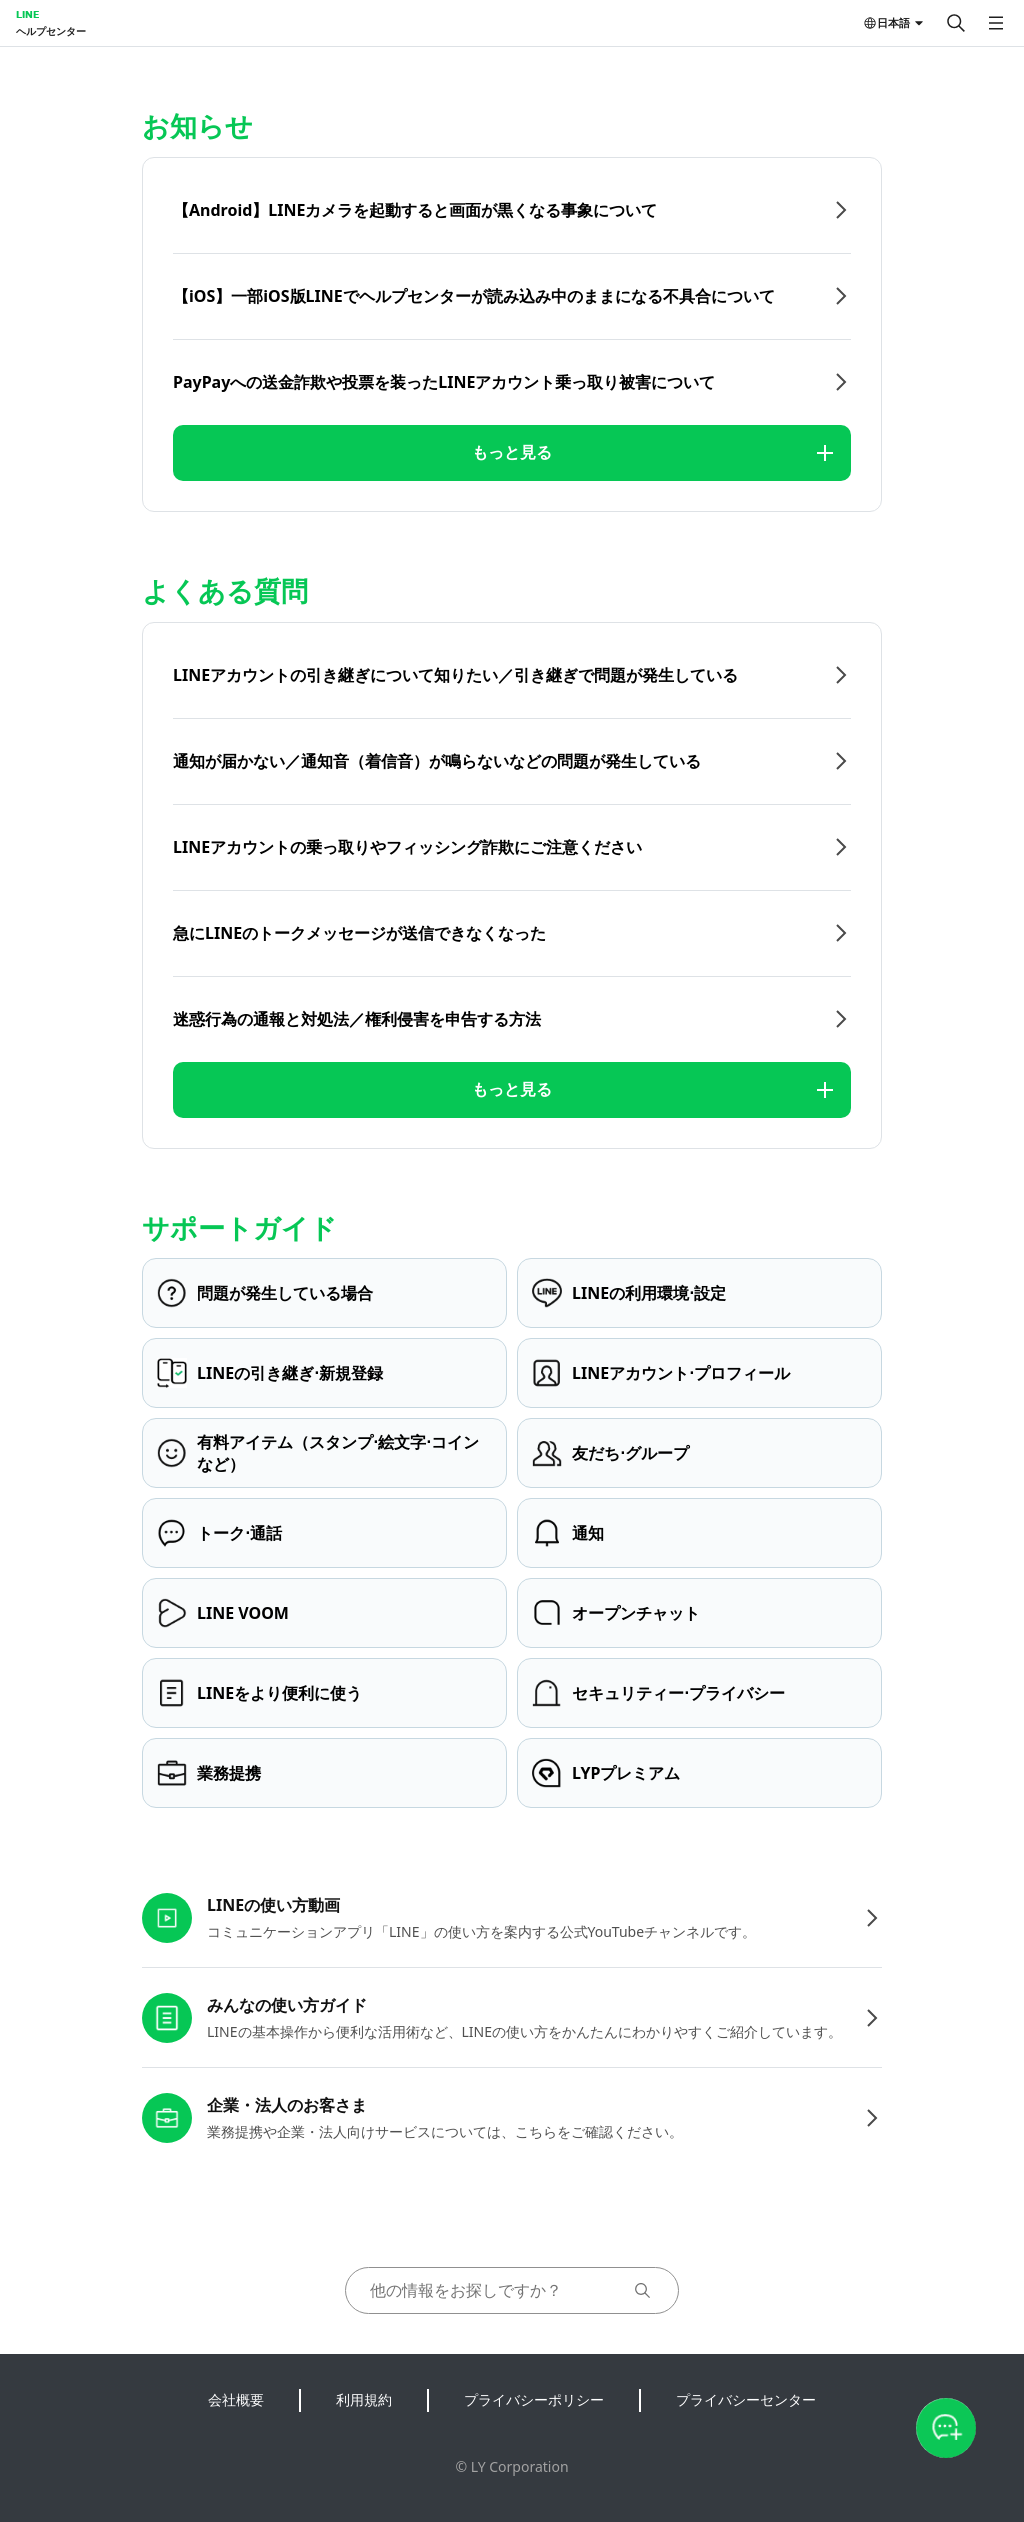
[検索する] (956, 23)
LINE (27, 14)
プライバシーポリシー (534, 2399)
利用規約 (364, 2399)
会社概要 (236, 2399)
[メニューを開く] (996, 23)
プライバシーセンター (746, 2399)
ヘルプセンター (51, 31)
